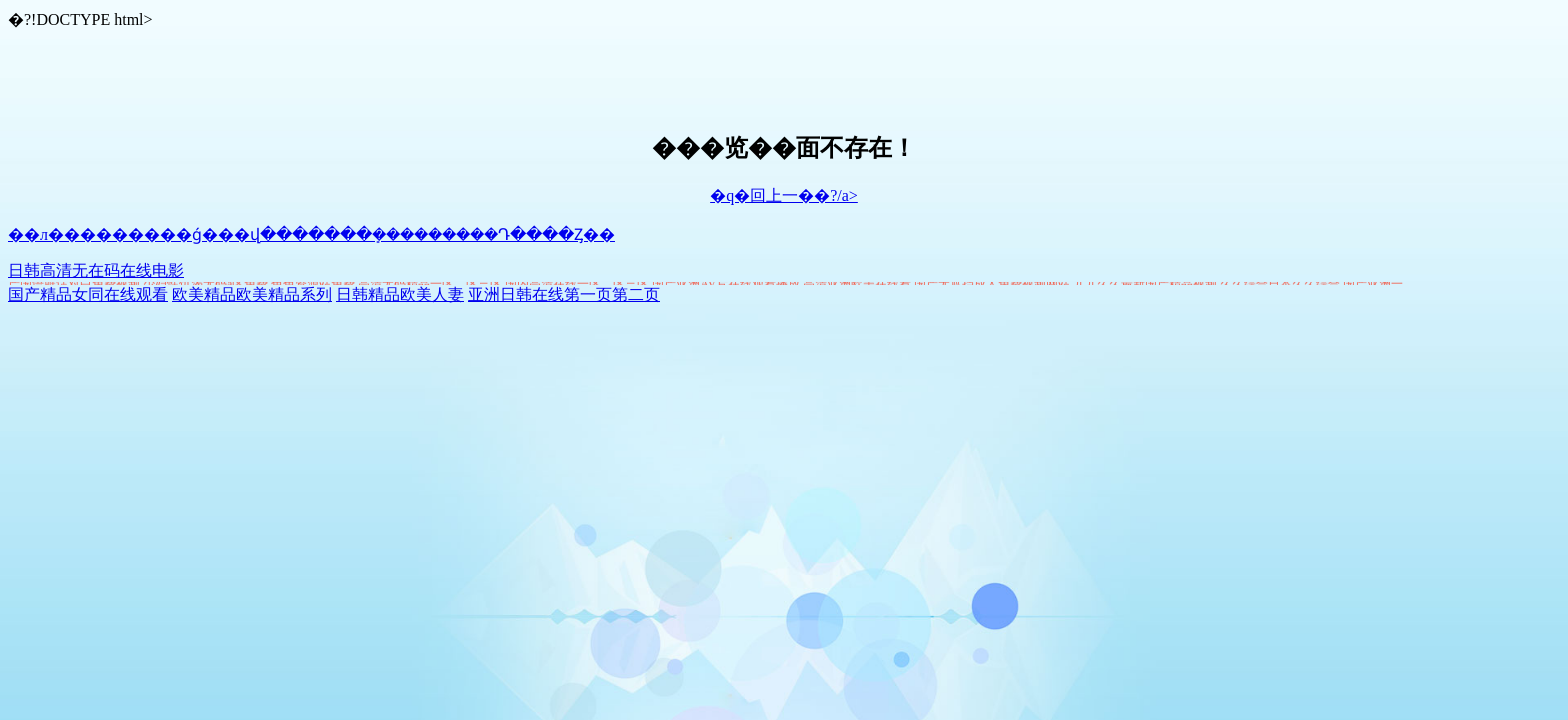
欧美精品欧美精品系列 (252, 294)
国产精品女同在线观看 (88, 294)
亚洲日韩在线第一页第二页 (564, 294)
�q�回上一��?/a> (784, 195)
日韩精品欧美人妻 (400, 294)
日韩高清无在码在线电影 (96, 270)
